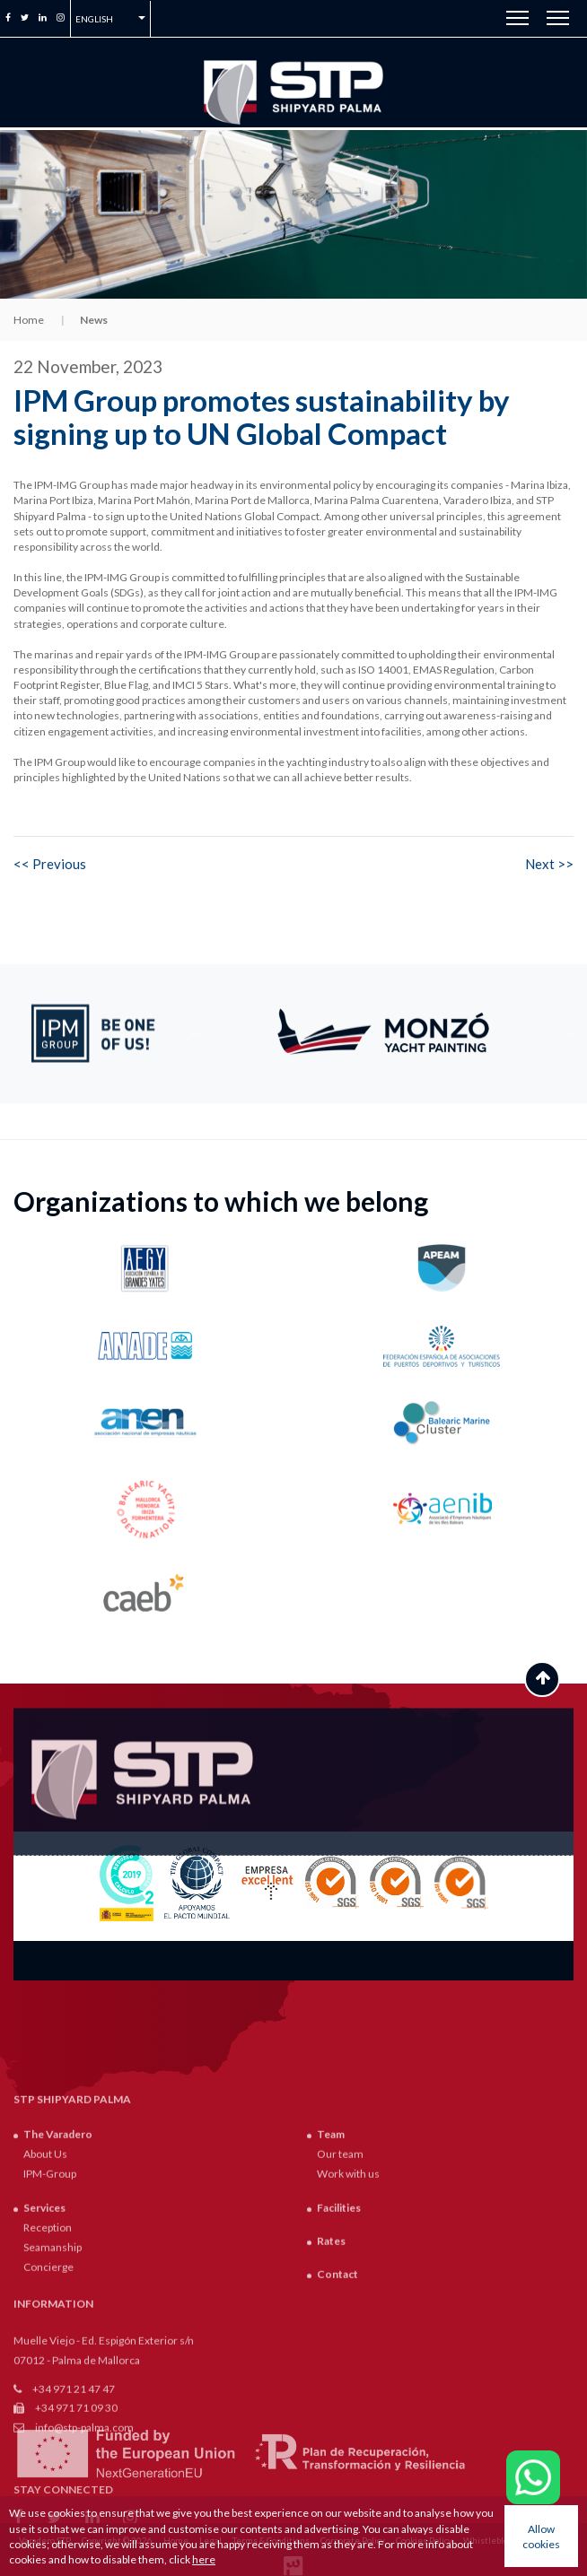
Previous (197, 1033)
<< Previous (49, 864)
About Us (45, 2352)
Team (331, 2332)
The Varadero (57, 2332)
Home (28, 319)
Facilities (339, 2405)
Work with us (348, 2372)
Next (569, 1033)
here (203, 2559)
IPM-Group (49, 2372)
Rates (331, 2439)
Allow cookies (541, 2536)
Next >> (549, 864)
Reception (47, 2425)
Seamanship (52, 2445)
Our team (340, 2352)
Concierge (48, 2465)
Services (44, 2405)
